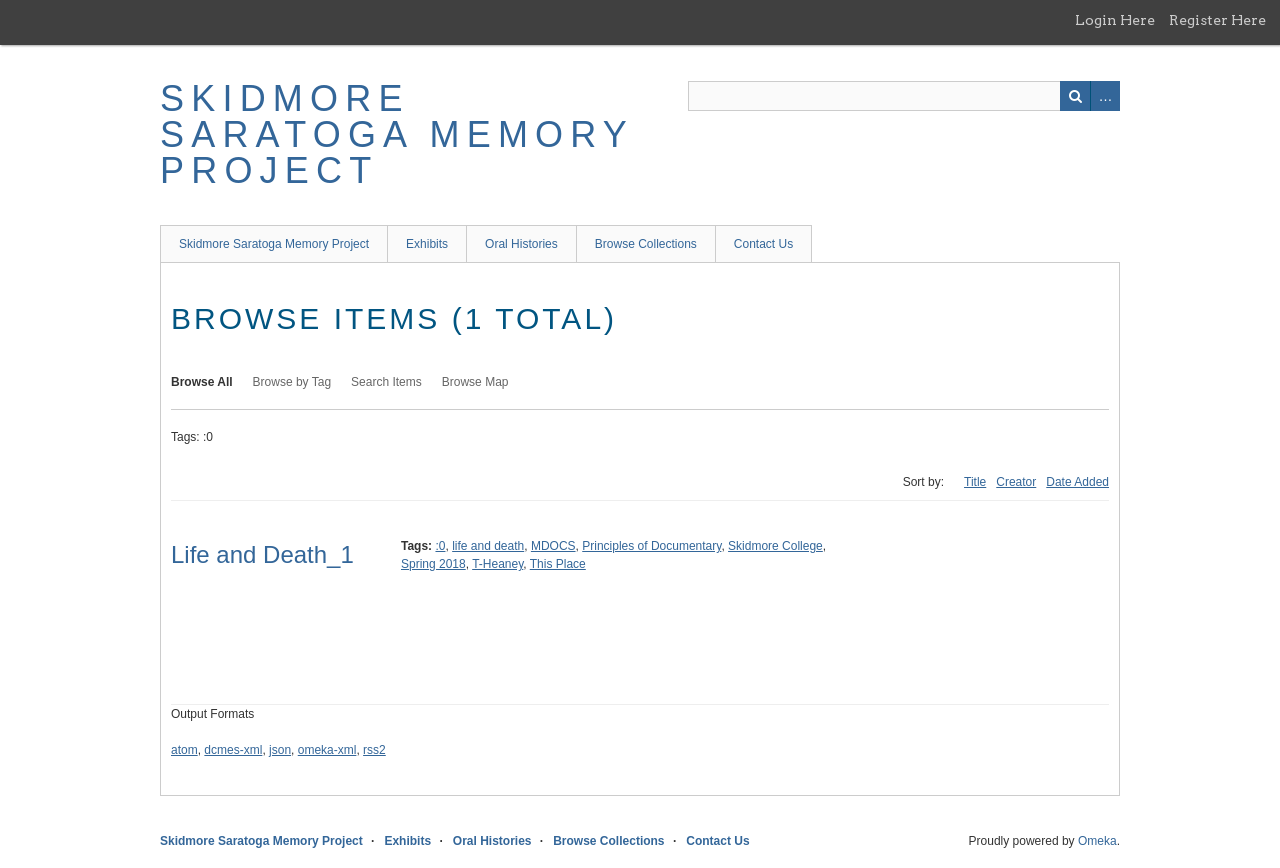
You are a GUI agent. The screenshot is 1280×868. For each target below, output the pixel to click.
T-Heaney (497, 564)
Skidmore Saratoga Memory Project (396, 134)
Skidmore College (775, 546)
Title (975, 482)
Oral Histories (521, 244)
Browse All (202, 382)
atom (184, 750)
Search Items (386, 382)
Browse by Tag (292, 382)
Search (1075, 96)
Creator (1016, 482)
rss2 (374, 750)
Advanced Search (1105, 96)
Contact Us (763, 244)
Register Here (1217, 20)
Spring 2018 (433, 564)
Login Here (1115, 20)
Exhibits (427, 244)
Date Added (1077, 482)
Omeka (1097, 841)
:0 (440, 546)
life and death (488, 546)
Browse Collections (646, 244)
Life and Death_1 (262, 554)
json (280, 750)
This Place (558, 564)
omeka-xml (327, 750)
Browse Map (475, 382)
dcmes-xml (233, 750)
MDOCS (553, 546)
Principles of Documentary (651, 546)
